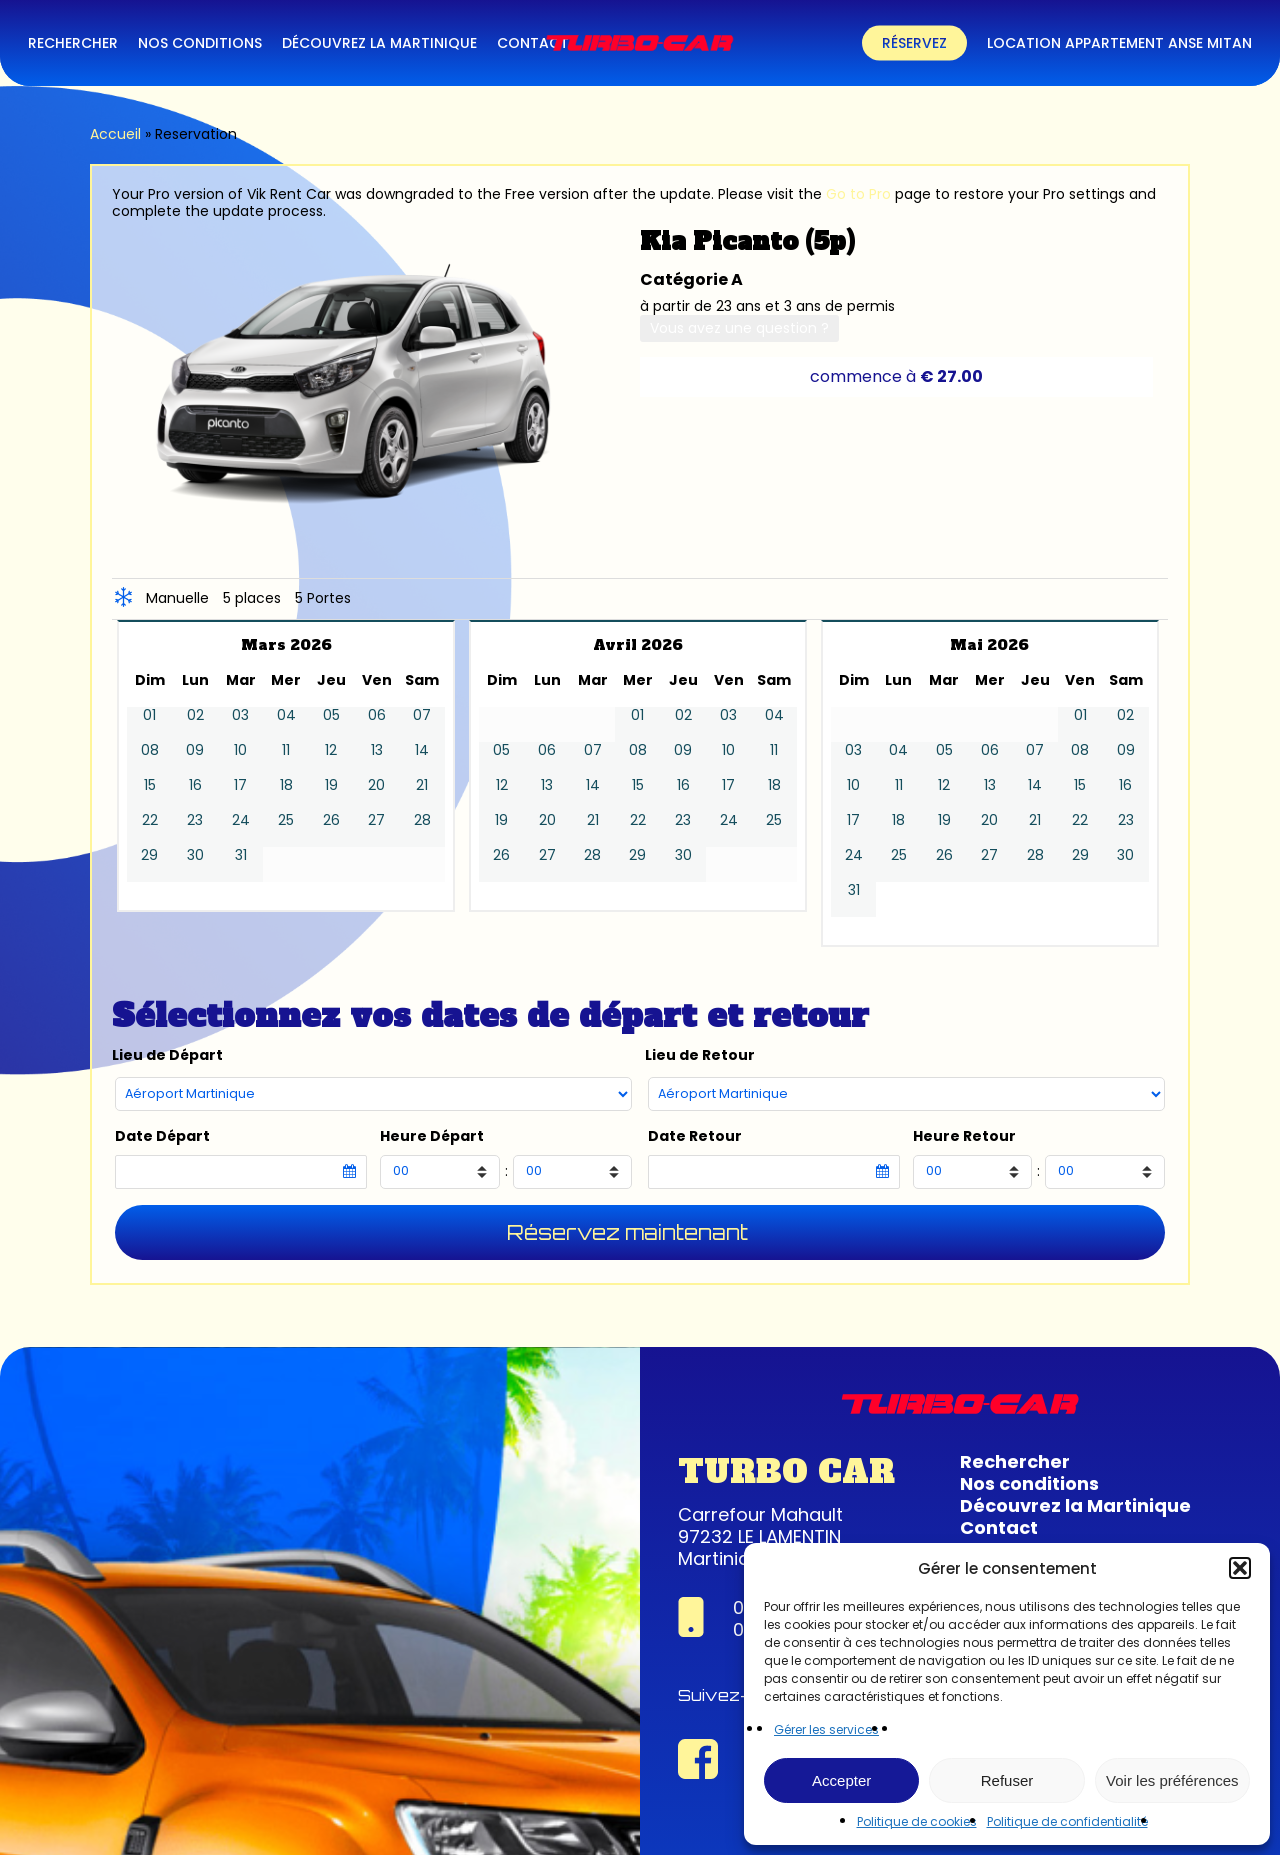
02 (195, 715)
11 (286, 750)
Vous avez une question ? (739, 328)
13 (377, 750)
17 (240, 785)
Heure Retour (964, 1136)
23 (195, 820)
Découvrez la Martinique (1075, 1505)
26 (331, 820)
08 (150, 750)
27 (376, 820)
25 (286, 820)
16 (195, 785)
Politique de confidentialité (1067, 1821)
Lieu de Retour (700, 1055)
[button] (1240, 1568)
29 (149, 855)
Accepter (841, 1780)
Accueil (115, 134)
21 (422, 785)
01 (149, 715)
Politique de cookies (917, 1821)
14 (422, 750)
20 (376, 785)
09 (195, 750)
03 (240, 715)
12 (331, 750)
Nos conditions (1029, 1483)
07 (422, 715)
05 (331, 715)
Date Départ (162, 1136)
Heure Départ (432, 1136)
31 (241, 855)
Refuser (1007, 1780)
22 (150, 820)
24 (241, 820)
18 (286, 785)
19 (331, 785)
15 (150, 785)
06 (377, 715)
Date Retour (695, 1136)
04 (286, 715)
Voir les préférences (1172, 1780)
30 (195, 855)
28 (422, 820)
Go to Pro (858, 194)
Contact (999, 1527)
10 (240, 750)
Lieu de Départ (167, 1055)
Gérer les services (826, 1729)
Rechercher (1015, 1461)
